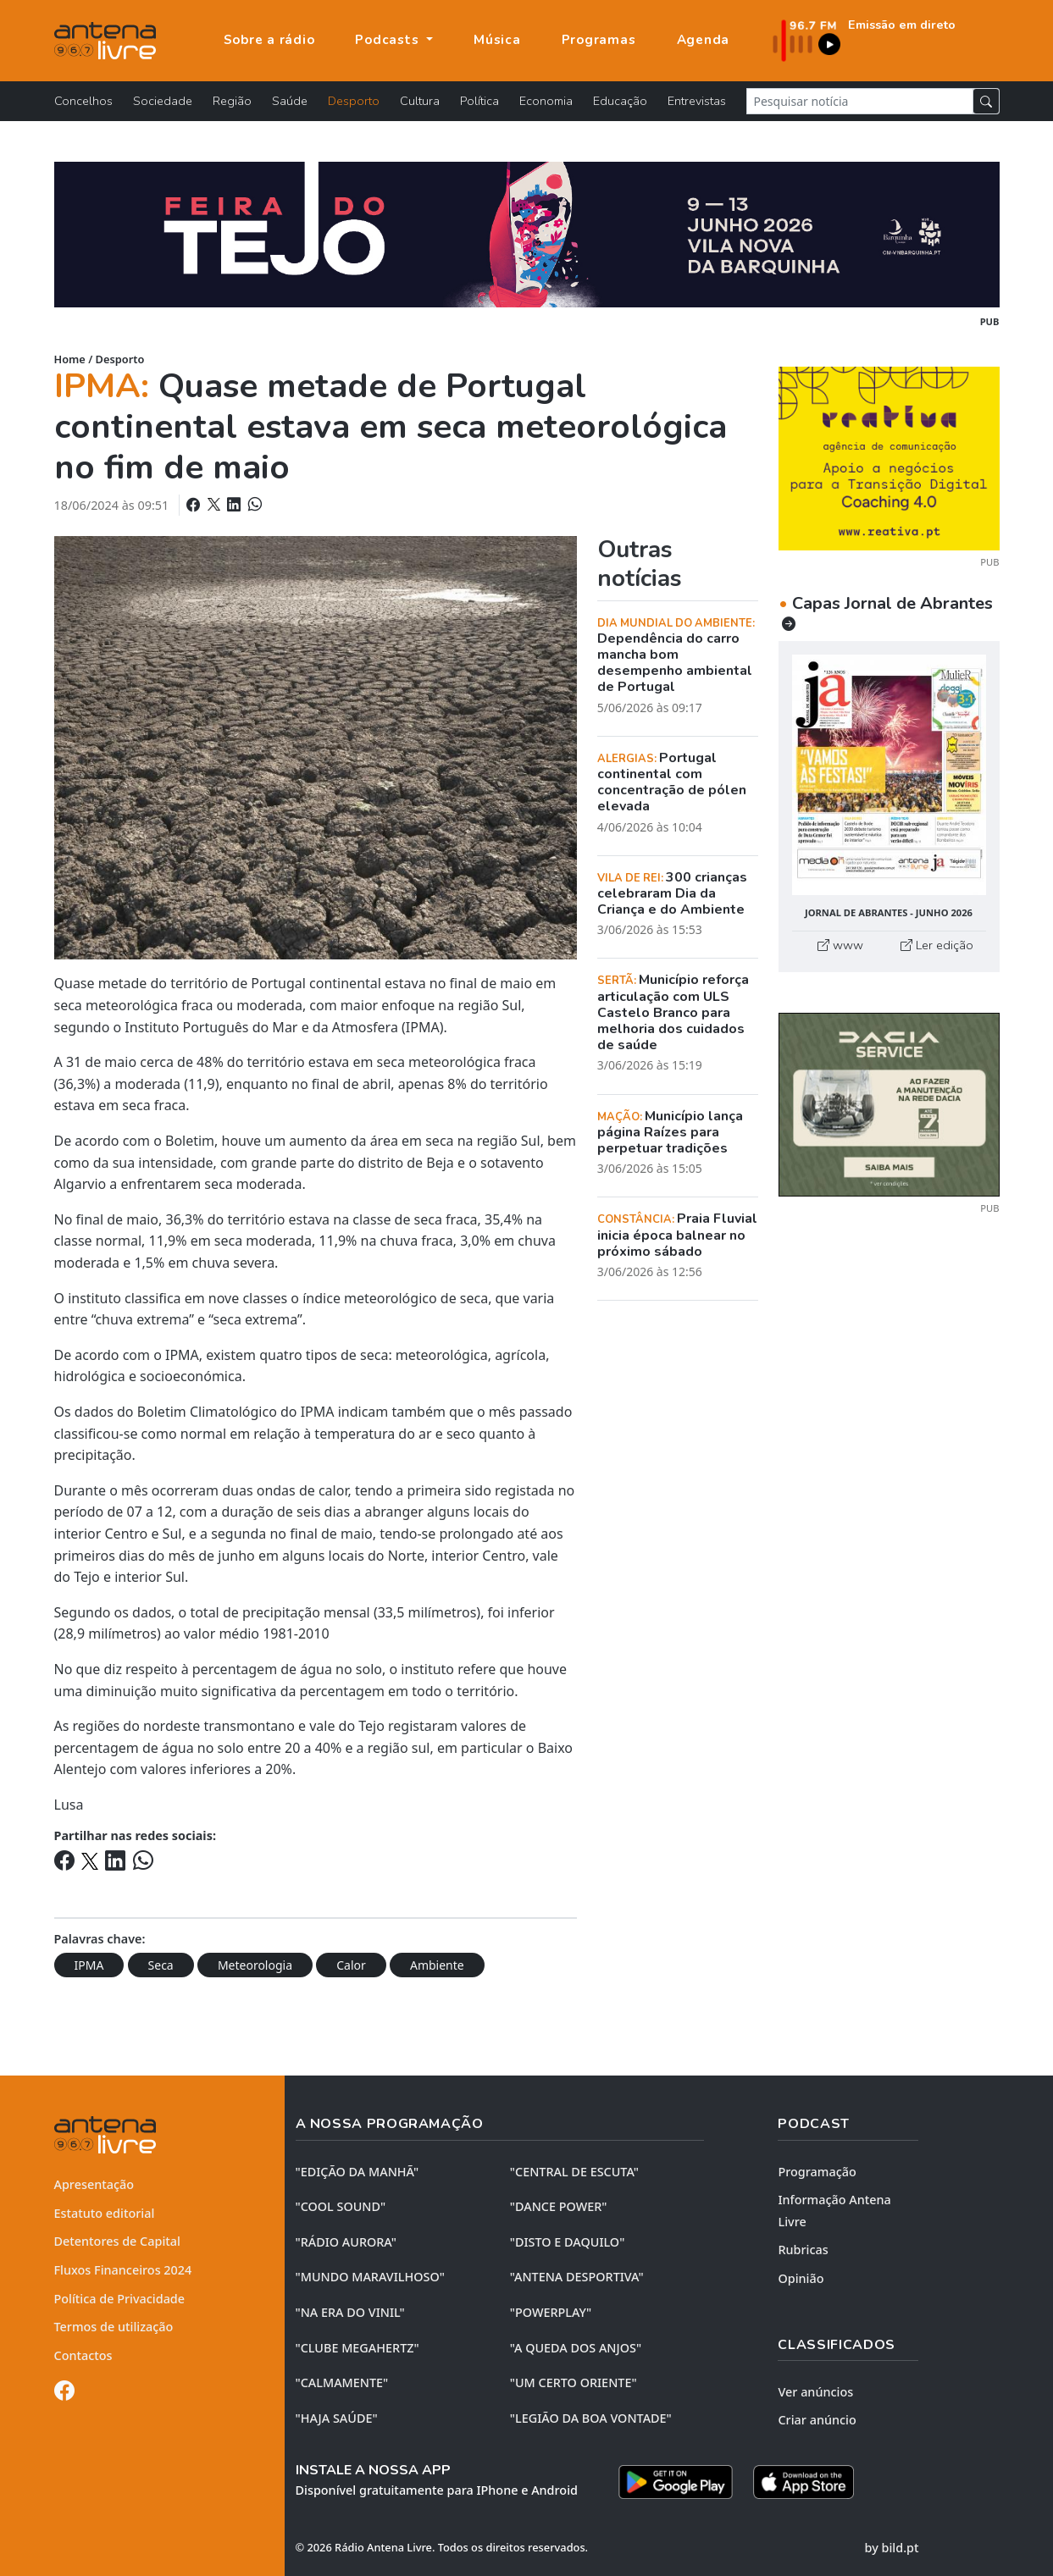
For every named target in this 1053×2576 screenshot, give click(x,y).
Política (479, 100)
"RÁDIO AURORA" (346, 2242)
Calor (351, 1965)
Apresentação (94, 2184)
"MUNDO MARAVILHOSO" (370, 2277)
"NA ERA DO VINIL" (350, 2312)
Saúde (290, 100)
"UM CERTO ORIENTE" (573, 2382)
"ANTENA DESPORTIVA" (577, 2277)
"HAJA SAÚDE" (337, 2418)
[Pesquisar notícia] (859, 101)
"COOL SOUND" (341, 2206)
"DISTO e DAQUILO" (567, 2242)
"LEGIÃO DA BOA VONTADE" (591, 2418)
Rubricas (803, 2250)
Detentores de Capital (117, 2241)
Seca (161, 1965)
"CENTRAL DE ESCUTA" (574, 2172)
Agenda (703, 39)
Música (497, 39)
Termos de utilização (114, 2327)
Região (232, 100)
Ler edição (937, 945)
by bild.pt (892, 2548)
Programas (599, 39)
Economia (546, 100)
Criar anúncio (817, 2420)
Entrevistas (697, 100)
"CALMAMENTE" (342, 2382)
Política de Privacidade (120, 2299)
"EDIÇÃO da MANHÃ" (357, 2172)
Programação (817, 2172)
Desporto (354, 100)
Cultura (420, 100)
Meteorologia (255, 1965)
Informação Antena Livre (834, 2211)
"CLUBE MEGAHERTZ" (357, 2348)
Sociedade (162, 100)
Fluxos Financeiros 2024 (123, 2270)
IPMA (89, 1965)
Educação (620, 100)
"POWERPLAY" (550, 2312)
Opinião (800, 2278)
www (840, 945)
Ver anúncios (815, 2392)
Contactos (83, 2355)
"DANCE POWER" (558, 2206)
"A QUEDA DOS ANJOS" (575, 2348)
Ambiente (437, 1965)
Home (70, 359)
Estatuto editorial (104, 2213)
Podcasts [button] (389, 39)
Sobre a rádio (269, 39)
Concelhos (83, 100)
